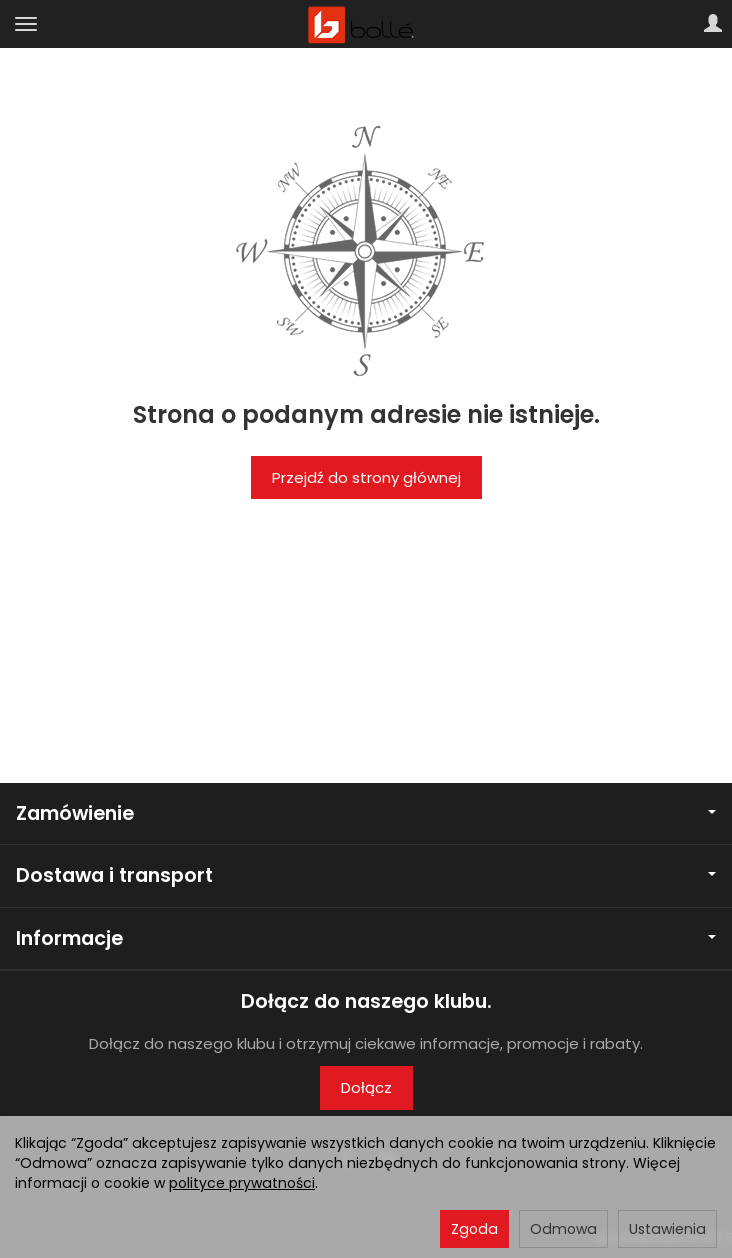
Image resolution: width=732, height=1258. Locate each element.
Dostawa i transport (366, 875)
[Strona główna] (366, 24)
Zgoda (474, 1229)
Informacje (366, 938)
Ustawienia (667, 1229)
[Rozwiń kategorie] (26, 24)
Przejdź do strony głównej (366, 477)
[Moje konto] (713, 24)
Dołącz (366, 1087)
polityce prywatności (242, 1183)
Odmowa (563, 1229)
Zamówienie (366, 813)
